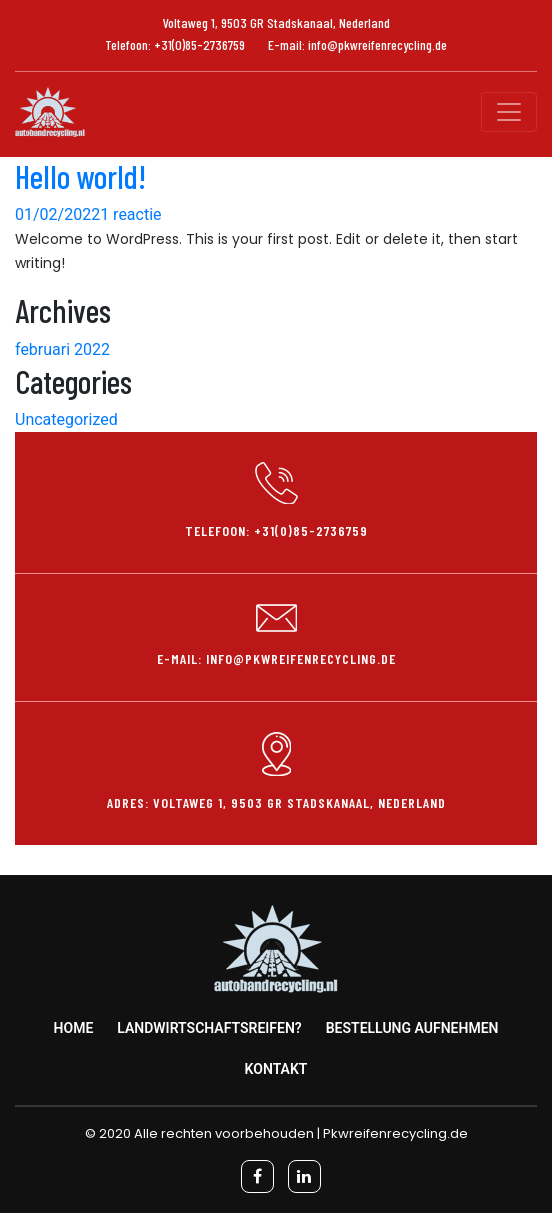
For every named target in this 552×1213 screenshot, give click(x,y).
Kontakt (276, 1069)
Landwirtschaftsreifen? (209, 1028)
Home (74, 1028)
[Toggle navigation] (509, 112)
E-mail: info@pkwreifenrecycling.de (357, 44)
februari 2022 (62, 349)
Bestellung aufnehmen (412, 1028)
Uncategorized (66, 419)
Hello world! (80, 176)
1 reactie (130, 214)
